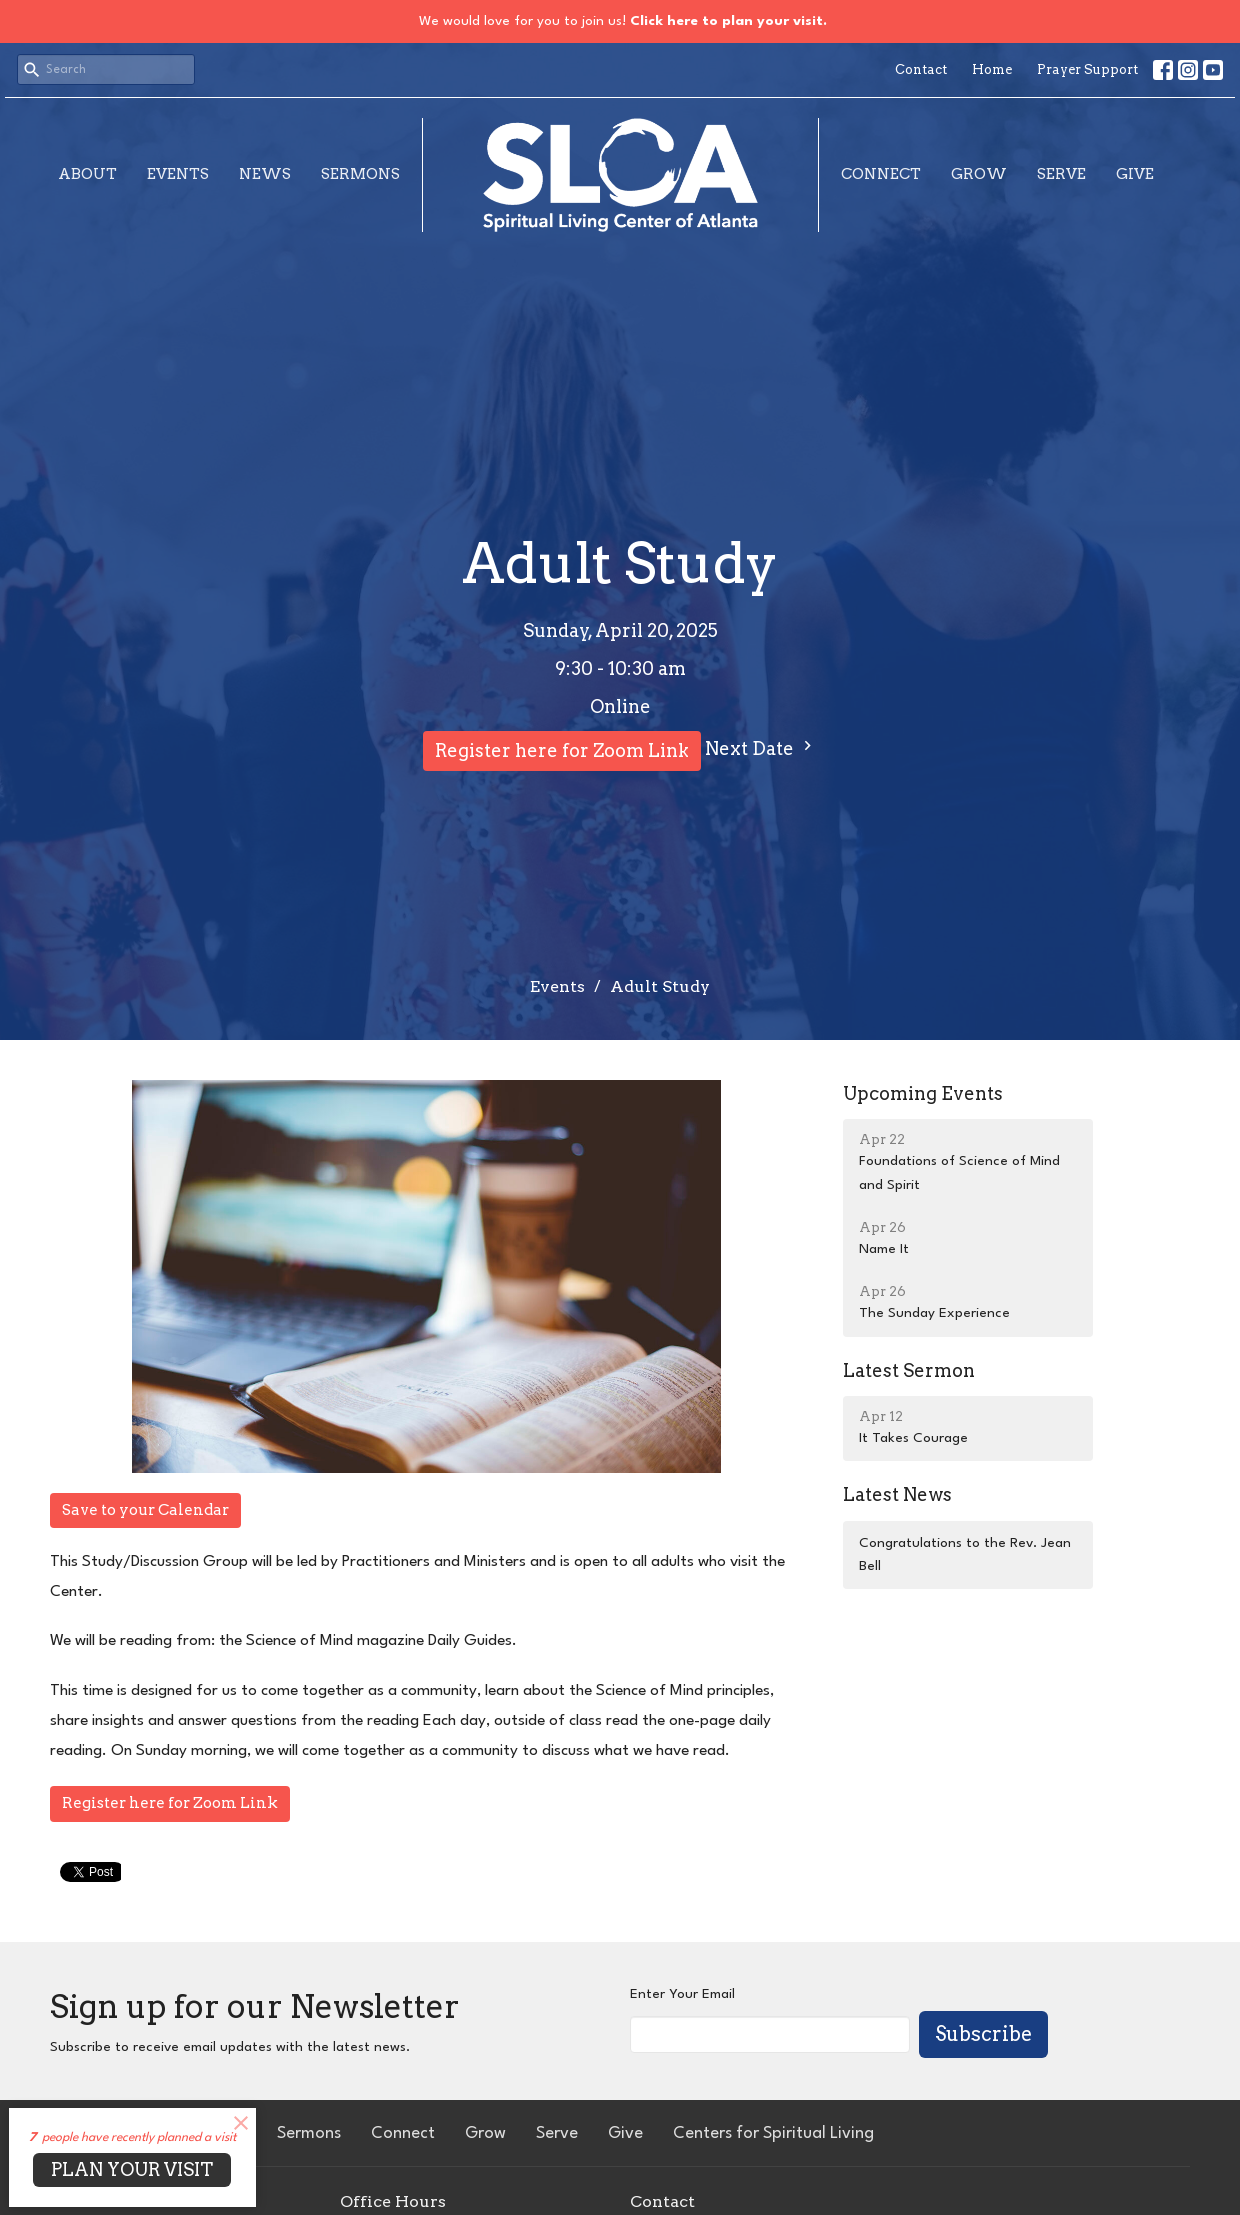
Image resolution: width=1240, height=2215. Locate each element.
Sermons (360, 174)
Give (1135, 174)
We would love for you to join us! (623, 21)
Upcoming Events (923, 1093)
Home (992, 69)
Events (178, 174)
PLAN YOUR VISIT (132, 2169)
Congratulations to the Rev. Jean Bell (965, 1554)
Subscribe (983, 2034)
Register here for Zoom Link (562, 750)
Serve (1061, 174)
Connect (881, 174)
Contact (921, 69)
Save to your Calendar (145, 1510)
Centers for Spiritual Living (773, 2133)
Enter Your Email (682, 1994)
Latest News (897, 1494)
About (87, 174)
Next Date (761, 747)
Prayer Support (1087, 69)
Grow (979, 174)
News (265, 174)
